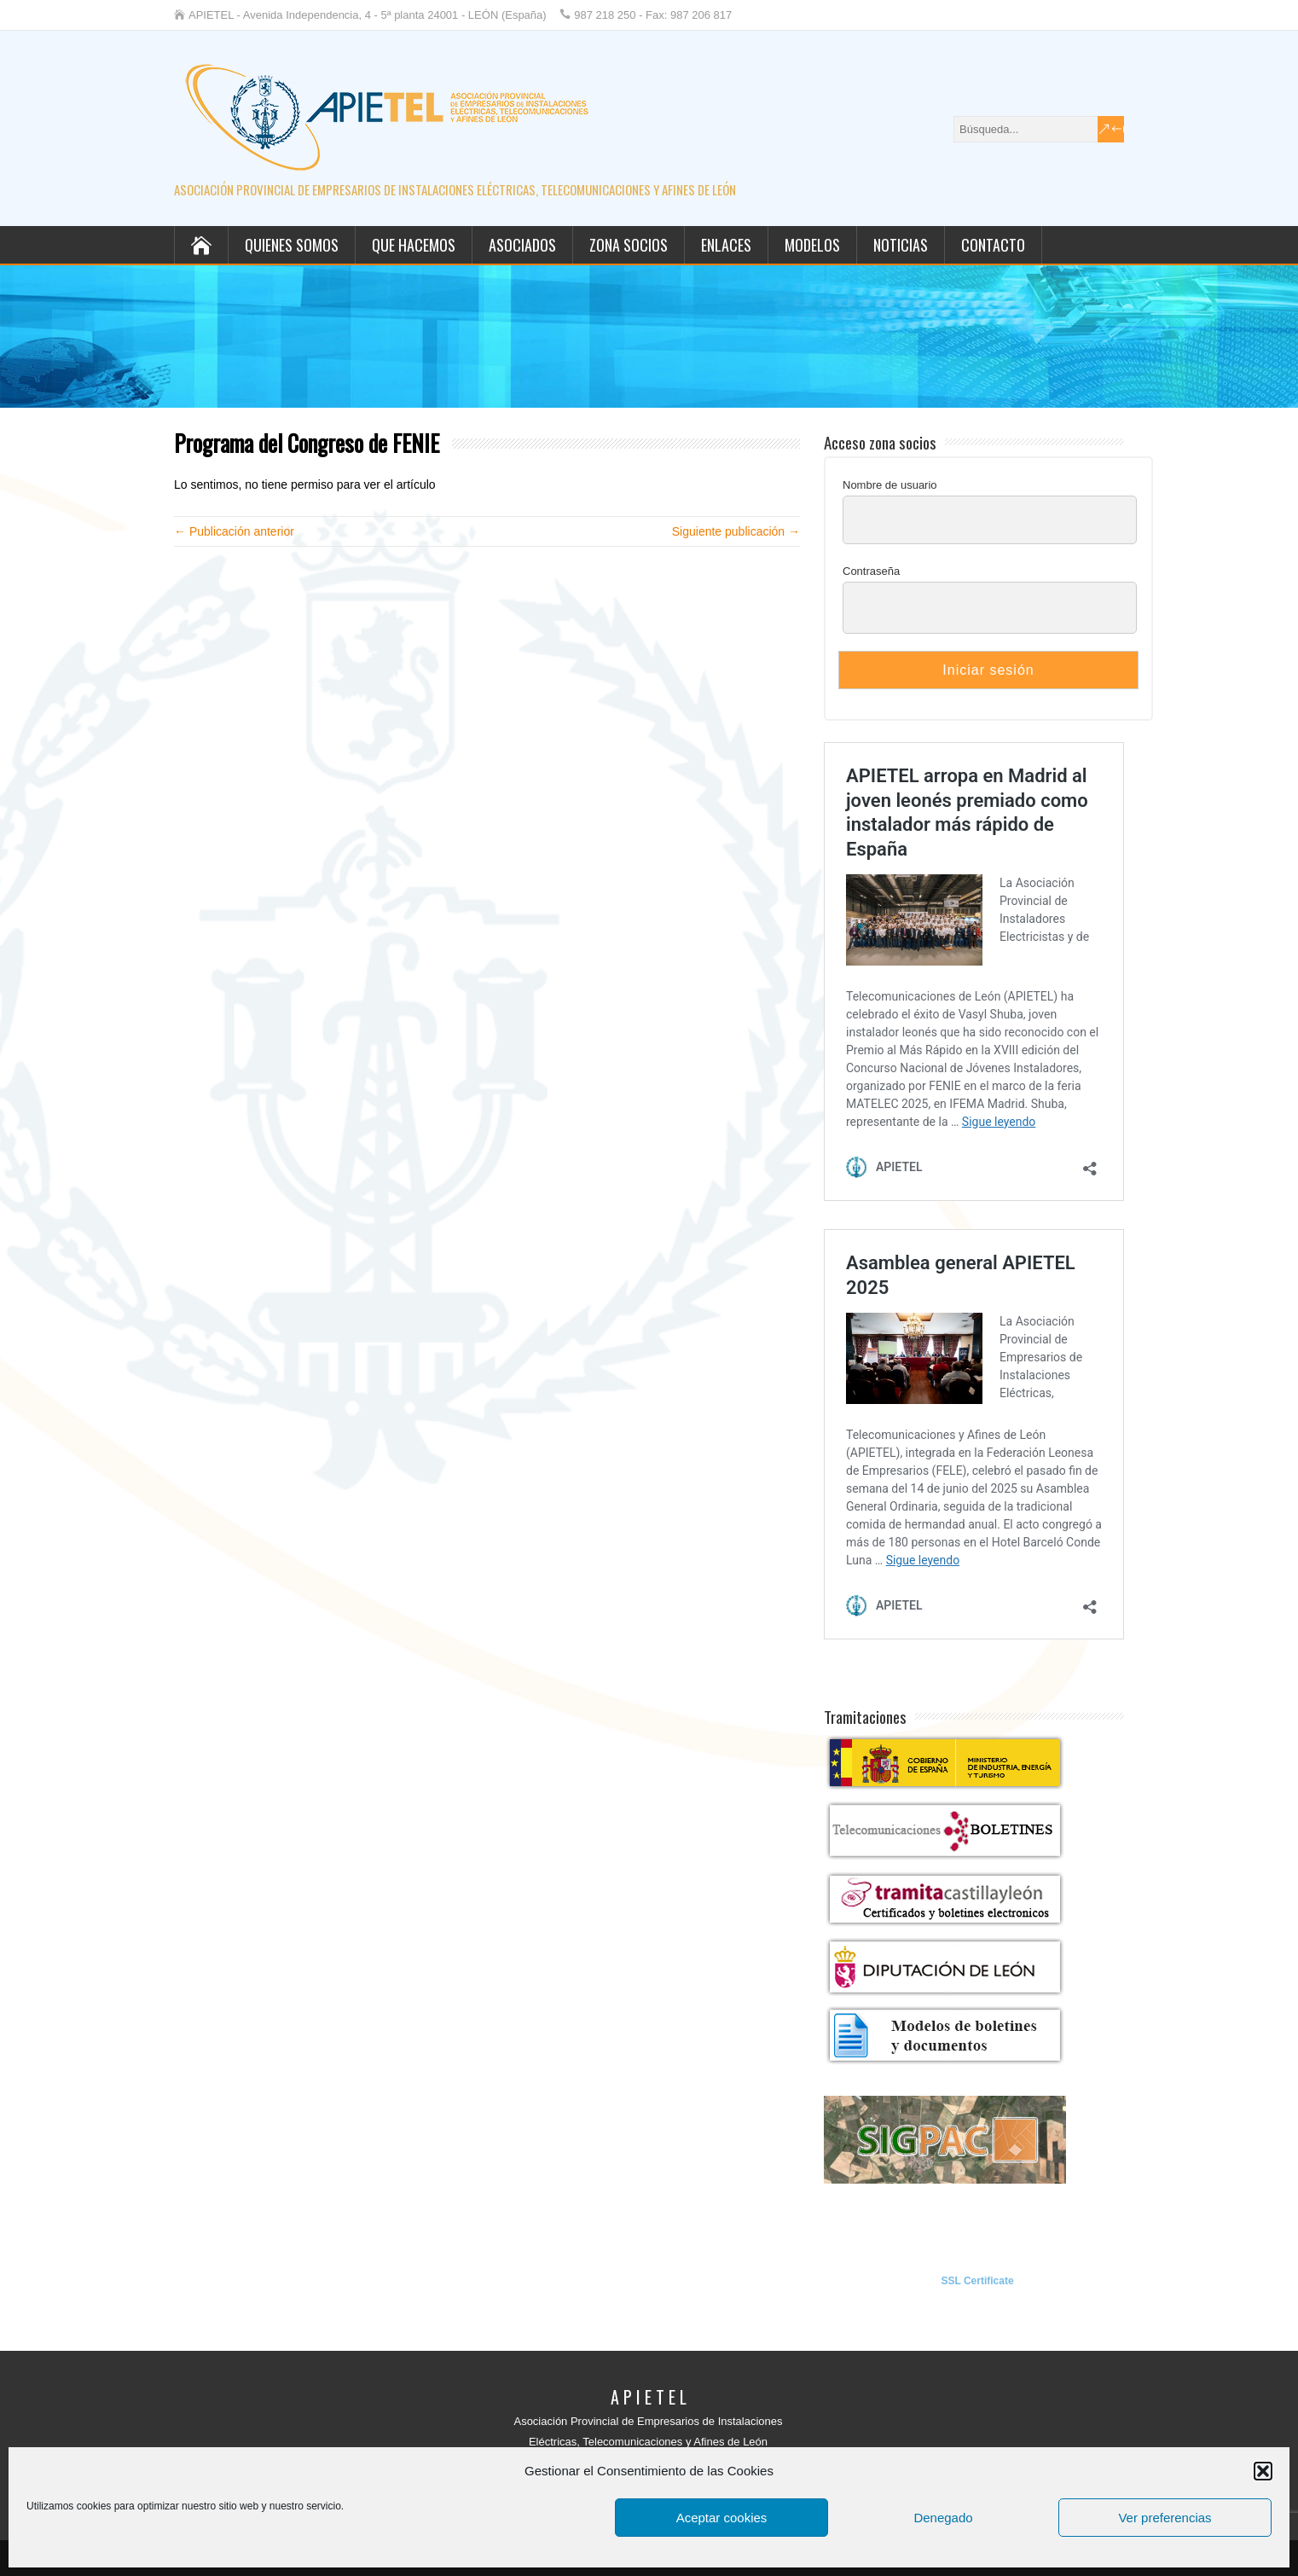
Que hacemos (413, 245)
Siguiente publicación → (736, 531)
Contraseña (871, 571)
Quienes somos (292, 245)
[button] (1263, 2471)
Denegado (942, 2517)
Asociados (522, 245)
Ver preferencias (1164, 2517)
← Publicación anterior (234, 531)
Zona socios (628, 245)
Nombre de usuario (890, 485)
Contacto (993, 245)
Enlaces (726, 245)
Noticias (900, 245)
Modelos (812, 245)
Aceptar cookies (722, 2517)
